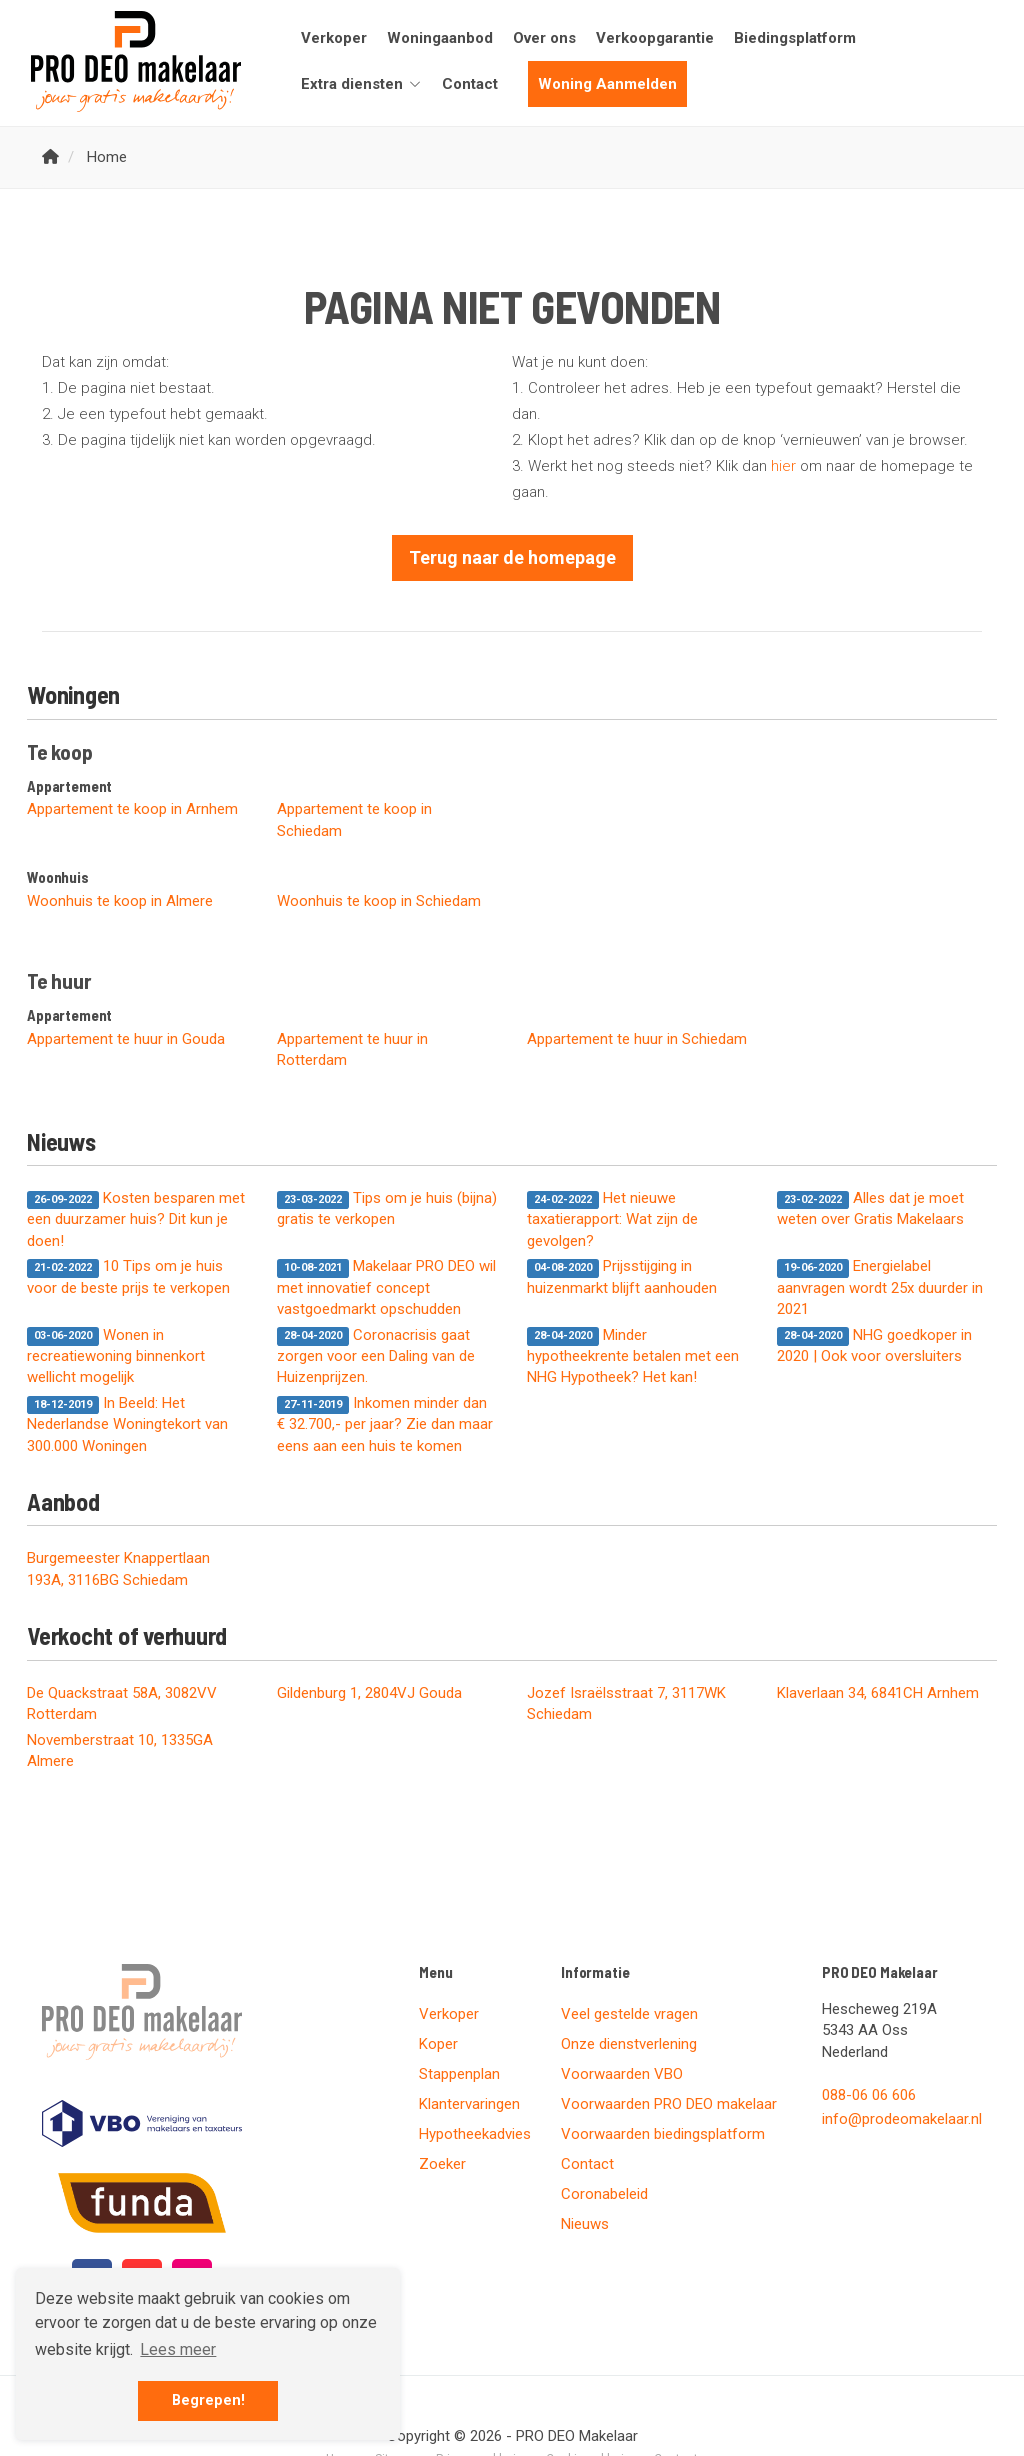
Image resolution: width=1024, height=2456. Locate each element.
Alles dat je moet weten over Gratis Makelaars (870, 1208)
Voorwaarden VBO (622, 2074)
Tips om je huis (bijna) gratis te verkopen (387, 1208)
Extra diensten (361, 84)
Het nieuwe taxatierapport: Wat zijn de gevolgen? (612, 1219)
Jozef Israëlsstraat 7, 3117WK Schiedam (626, 1703)
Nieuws (585, 2224)
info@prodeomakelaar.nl (902, 2119)
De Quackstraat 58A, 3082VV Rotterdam (122, 1703)
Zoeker (442, 2164)
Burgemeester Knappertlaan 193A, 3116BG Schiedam (118, 1568)
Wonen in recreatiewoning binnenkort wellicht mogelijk (116, 1356)
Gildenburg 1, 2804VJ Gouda (369, 1693)
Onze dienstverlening (629, 2044)
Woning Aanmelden (607, 84)
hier (783, 466)
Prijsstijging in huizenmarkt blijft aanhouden (622, 1276)
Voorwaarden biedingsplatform (663, 2134)
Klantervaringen (469, 2104)
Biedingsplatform (795, 38)
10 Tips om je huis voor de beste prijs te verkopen (128, 1276)
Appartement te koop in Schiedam (354, 819)
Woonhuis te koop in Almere (120, 901)
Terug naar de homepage (512, 557)
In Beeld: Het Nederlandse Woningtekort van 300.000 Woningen (127, 1424)
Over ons (544, 38)
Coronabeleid (604, 2194)
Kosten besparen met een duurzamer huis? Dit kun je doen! (136, 1219)
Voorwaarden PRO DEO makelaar (669, 2104)
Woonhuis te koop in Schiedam (379, 901)
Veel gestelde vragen (629, 2014)
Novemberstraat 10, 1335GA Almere (120, 1750)
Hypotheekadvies (475, 2134)
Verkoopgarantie (655, 38)
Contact (470, 84)
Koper (438, 2044)
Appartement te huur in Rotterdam (352, 1049)
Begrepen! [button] (208, 2400)
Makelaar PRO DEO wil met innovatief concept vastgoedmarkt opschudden (386, 1287)
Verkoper (334, 38)
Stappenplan (459, 2074)
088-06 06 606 (869, 2095)
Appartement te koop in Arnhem (132, 809)
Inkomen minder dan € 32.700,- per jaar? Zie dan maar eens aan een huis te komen (385, 1424)
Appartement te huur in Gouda (126, 1039)
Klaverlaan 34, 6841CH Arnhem (878, 1693)
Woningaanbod (440, 38)
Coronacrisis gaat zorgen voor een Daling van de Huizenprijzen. (376, 1356)
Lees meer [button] (178, 2349)
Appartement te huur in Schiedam (637, 1039)
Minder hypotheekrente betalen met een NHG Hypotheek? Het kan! (633, 1356)
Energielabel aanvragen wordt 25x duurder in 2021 (880, 1287)
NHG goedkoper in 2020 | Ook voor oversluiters (874, 1345)
